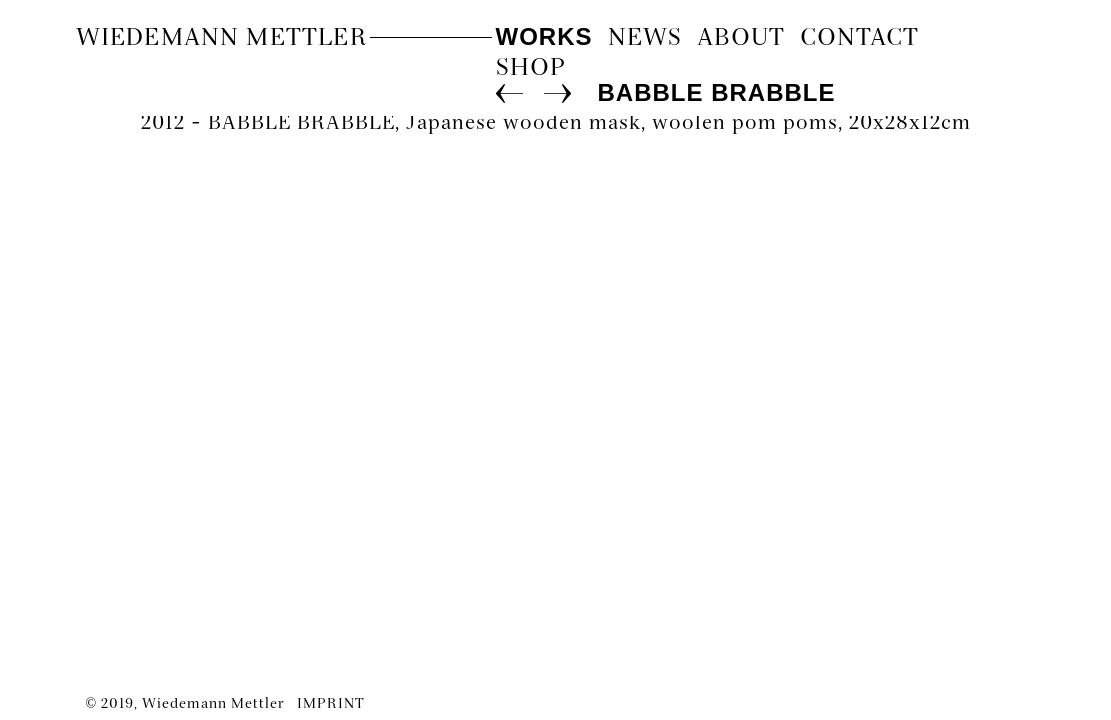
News (645, 39)
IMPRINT (331, 704)
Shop (531, 69)
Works (544, 37)
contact (859, 39)
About (741, 39)
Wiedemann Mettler (221, 39)
